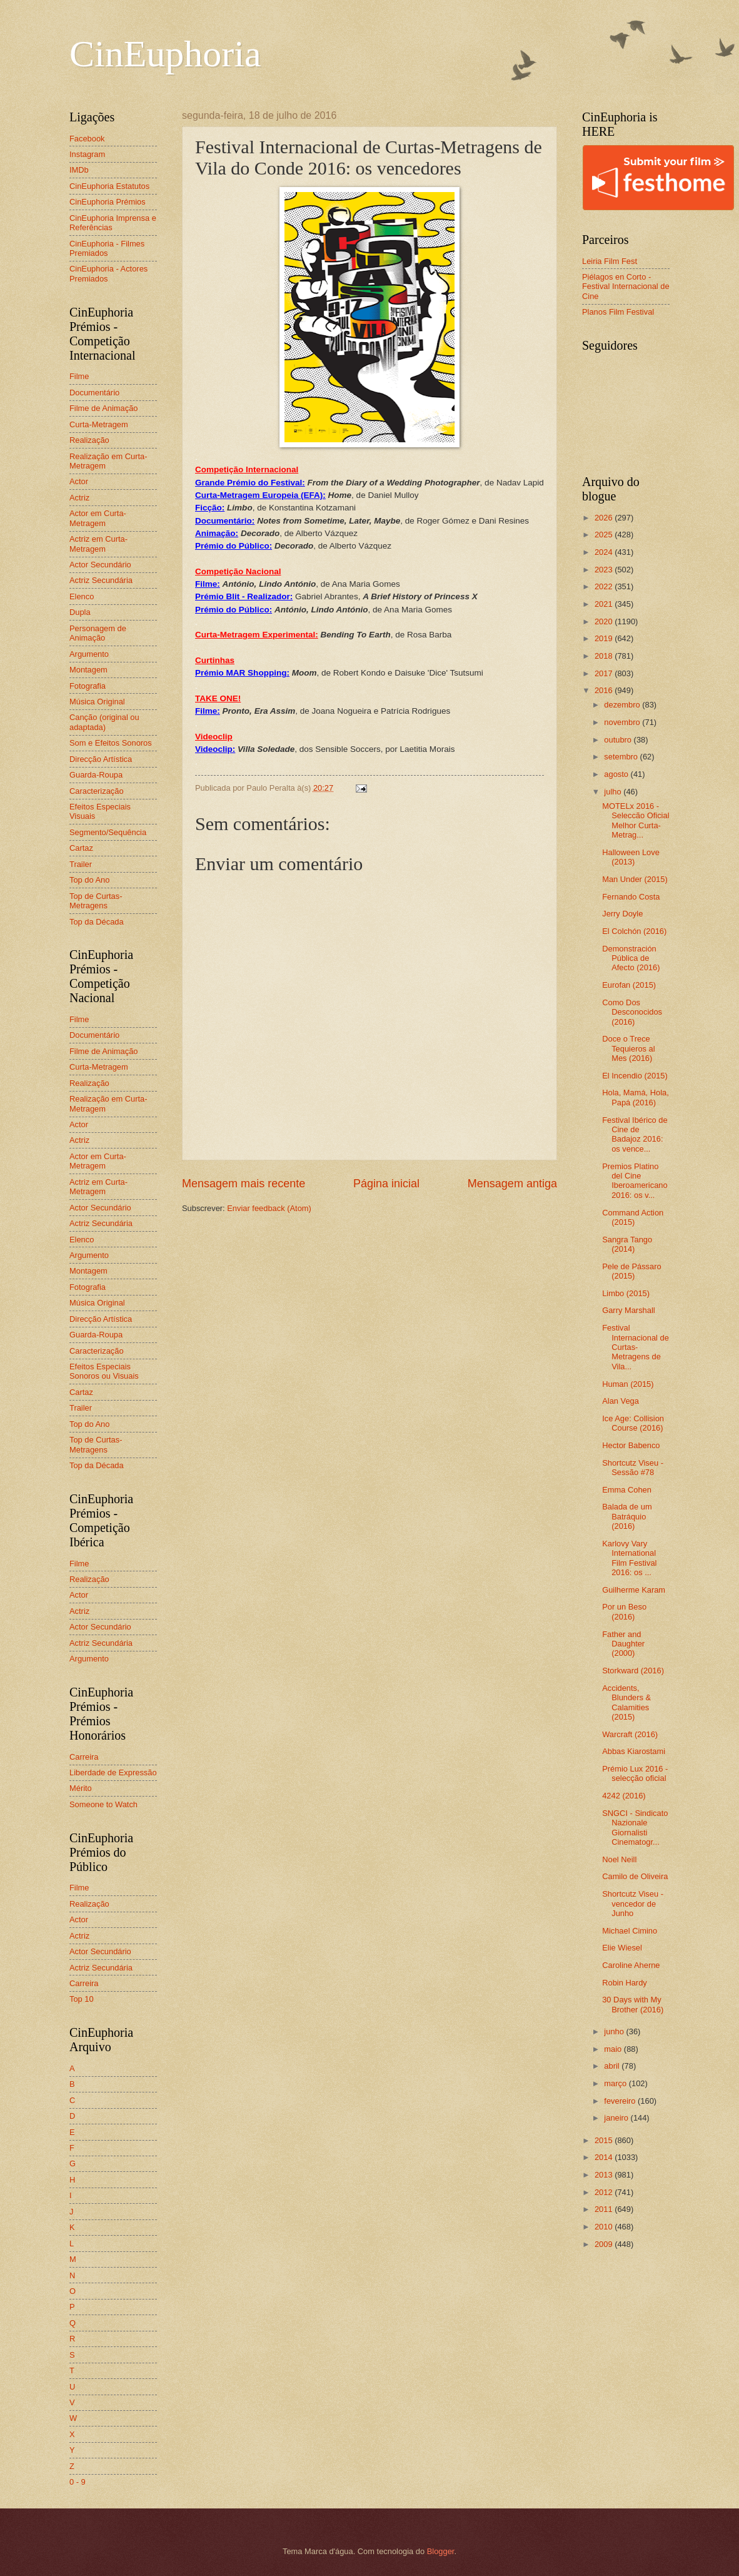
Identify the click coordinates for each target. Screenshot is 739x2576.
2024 (605, 552)
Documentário (94, 392)
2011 (605, 2209)
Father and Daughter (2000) (623, 1644)
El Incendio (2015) (635, 1075)
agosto (617, 774)
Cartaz (81, 848)
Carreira (84, 1757)
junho (615, 2031)
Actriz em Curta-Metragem (98, 543)
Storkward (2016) (633, 1670)
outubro (618, 739)
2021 (605, 604)
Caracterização (96, 791)
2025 (605, 534)
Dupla (80, 612)
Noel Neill (619, 1859)
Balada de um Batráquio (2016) (626, 1516)
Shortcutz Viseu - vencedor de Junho (632, 1903)
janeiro (617, 2117)
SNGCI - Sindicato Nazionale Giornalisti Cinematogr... (635, 1827)
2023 (605, 569)
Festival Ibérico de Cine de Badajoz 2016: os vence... (634, 1134)
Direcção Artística (100, 759)
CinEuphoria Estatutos (109, 186)
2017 (605, 673)
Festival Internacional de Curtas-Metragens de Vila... (635, 1347)
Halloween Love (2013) (631, 857)
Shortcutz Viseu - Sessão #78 (632, 1467)
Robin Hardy (624, 1982)
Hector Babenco (631, 1445)
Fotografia (87, 686)
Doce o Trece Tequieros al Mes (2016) (628, 1048)
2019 (605, 638)
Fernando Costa (631, 896)
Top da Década (96, 921)
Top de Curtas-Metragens (95, 900)
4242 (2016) (623, 1795)
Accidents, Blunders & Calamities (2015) (626, 1702)
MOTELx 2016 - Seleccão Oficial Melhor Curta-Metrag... (635, 820)
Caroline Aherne (631, 1965)
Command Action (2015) (632, 1217)
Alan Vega (620, 1401)
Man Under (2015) (634, 879)
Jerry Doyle (622, 913)
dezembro (623, 704)
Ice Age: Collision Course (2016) (633, 1423)
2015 (605, 2140)
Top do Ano (89, 880)
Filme (79, 376)
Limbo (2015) (626, 1293)
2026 (605, 517)
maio (613, 2049)
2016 (605, 690)
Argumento (89, 654)
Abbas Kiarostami (633, 1751)
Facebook (87, 138)
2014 (605, 2157)
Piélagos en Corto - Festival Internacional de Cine (626, 286)
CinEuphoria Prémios (107, 201)
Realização (89, 440)
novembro (623, 722)
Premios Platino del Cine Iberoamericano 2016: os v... (634, 1181)
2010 (605, 2226)
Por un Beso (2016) (624, 1611)
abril (612, 2066)
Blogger (441, 2551)
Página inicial (386, 1183)
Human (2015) (627, 1384)
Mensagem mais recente (243, 1183)
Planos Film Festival (618, 312)
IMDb (79, 170)
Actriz (79, 497)
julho (613, 791)
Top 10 (81, 1999)
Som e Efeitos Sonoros (110, 743)
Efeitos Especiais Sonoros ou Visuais (104, 1371)
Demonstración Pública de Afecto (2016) (631, 958)
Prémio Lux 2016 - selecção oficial (635, 1773)
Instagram (87, 154)
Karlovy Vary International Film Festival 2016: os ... (629, 1558)
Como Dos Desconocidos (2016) (632, 1012)
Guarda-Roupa (96, 774)
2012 (605, 2192)
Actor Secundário (100, 564)
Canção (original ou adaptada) (104, 721)
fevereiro (621, 2101)
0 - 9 (77, 2482)
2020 (605, 621)
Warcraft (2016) (630, 1734)
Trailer (80, 864)
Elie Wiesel (622, 1947)
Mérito (80, 1788)
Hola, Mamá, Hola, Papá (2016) (635, 1097)
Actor (78, 481)
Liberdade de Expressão (113, 1772)
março (616, 2083)
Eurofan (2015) (629, 985)
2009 (605, 2244)
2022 (605, 586)
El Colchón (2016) (634, 931)
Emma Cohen (626, 1489)
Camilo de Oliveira (635, 1876)
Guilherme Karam (633, 1590)
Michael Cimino (629, 1930)
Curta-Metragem (98, 424)
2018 (605, 656)
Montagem (88, 669)
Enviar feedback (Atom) (269, 1208)
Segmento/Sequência (107, 832)
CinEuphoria (165, 53)
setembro (622, 756)
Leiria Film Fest (609, 261)
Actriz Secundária (101, 580)
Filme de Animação (103, 408)
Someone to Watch (103, 1804)
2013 (605, 2174)
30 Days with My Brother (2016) (632, 2004)
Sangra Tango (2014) (627, 1244)
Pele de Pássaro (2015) (631, 1271)
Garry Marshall (628, 1310)
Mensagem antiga (512, 1183)
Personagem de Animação (97, 633)
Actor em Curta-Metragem (97, 518)
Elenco (81, 596)
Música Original (97, 701)
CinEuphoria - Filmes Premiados (106, 248)
